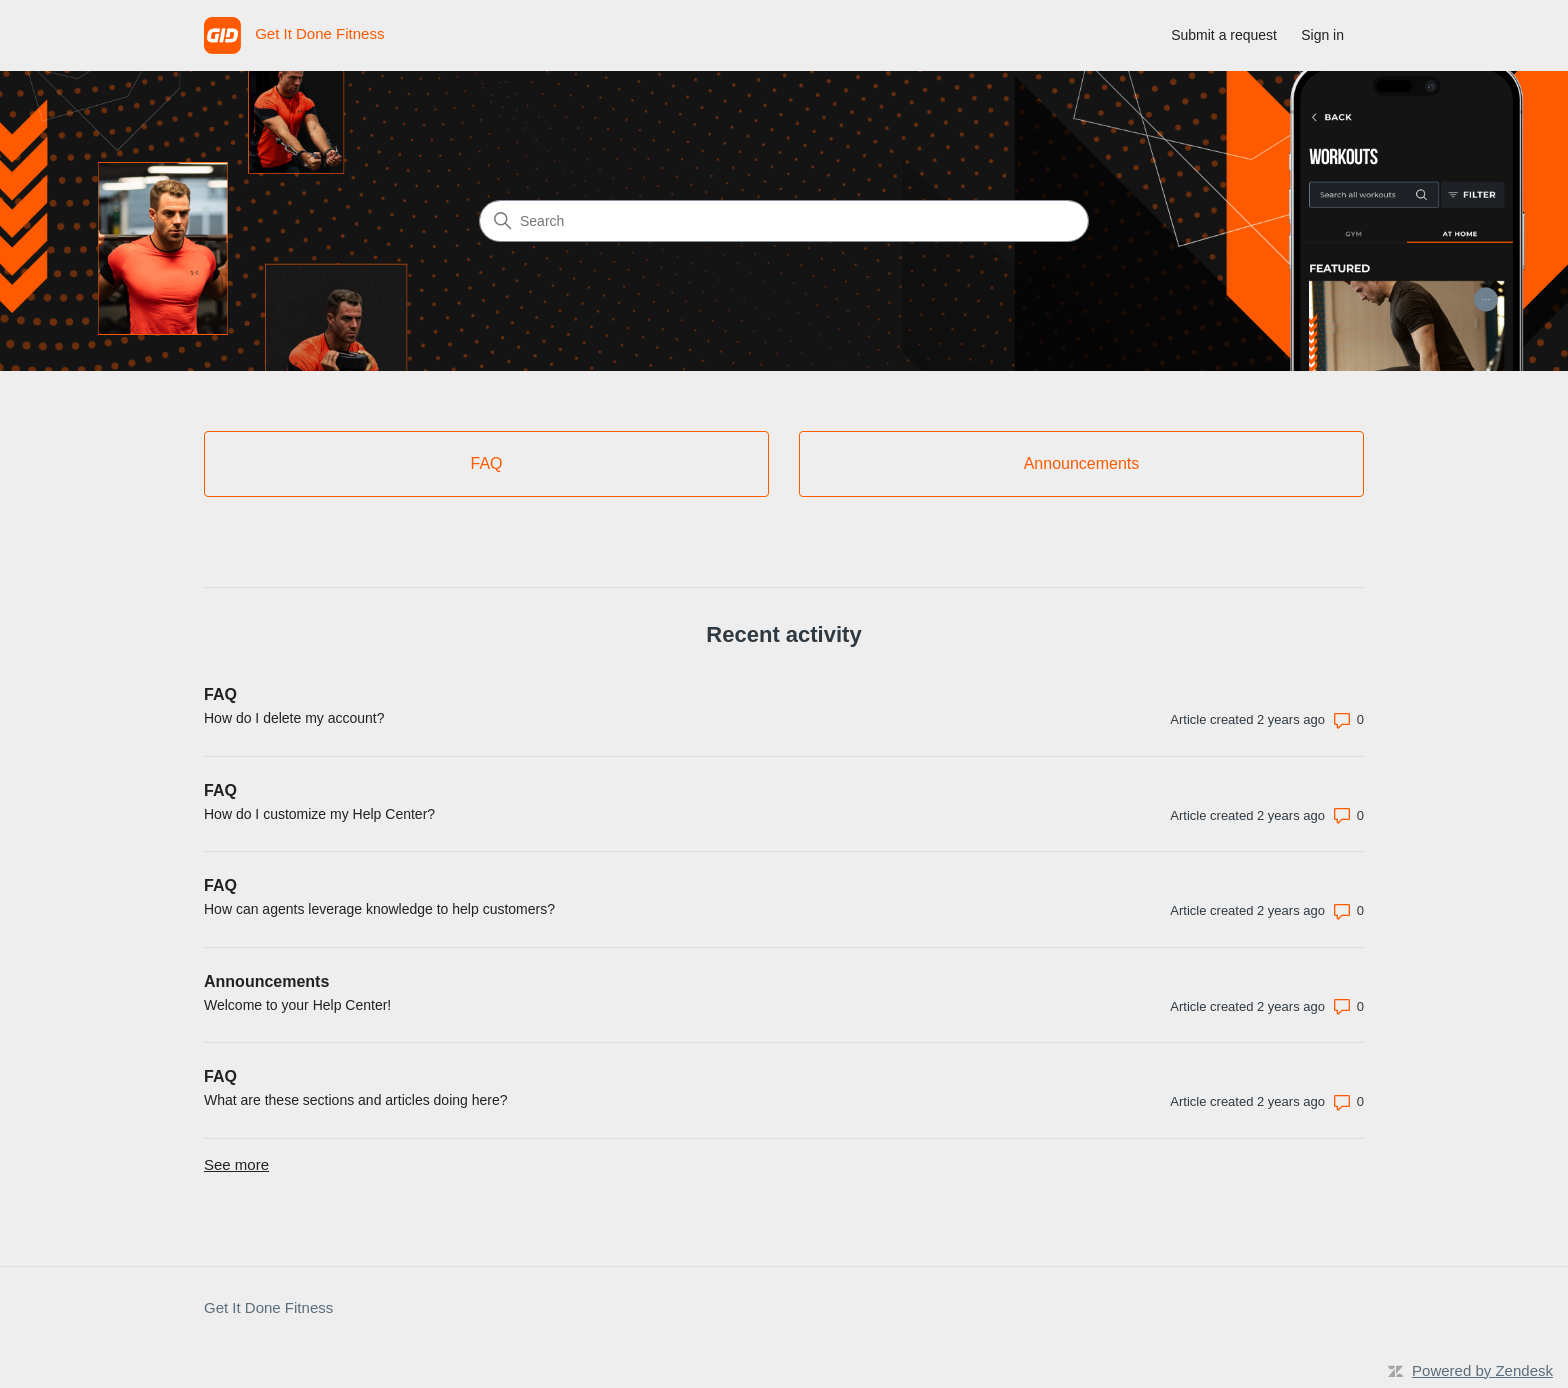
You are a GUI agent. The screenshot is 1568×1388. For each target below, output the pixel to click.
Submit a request (1224, 35)
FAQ (220, 694)
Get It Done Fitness (268, 1307)
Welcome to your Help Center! (297, 1005)
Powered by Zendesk (1482, 1370)
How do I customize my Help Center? (319, 814)
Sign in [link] (1322, 35)
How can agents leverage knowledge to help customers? (379, 909)
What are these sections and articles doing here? (356, 1100)
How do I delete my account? (294, 718)
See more (236, 1164)
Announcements (266, 981)
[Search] (784, 221)
